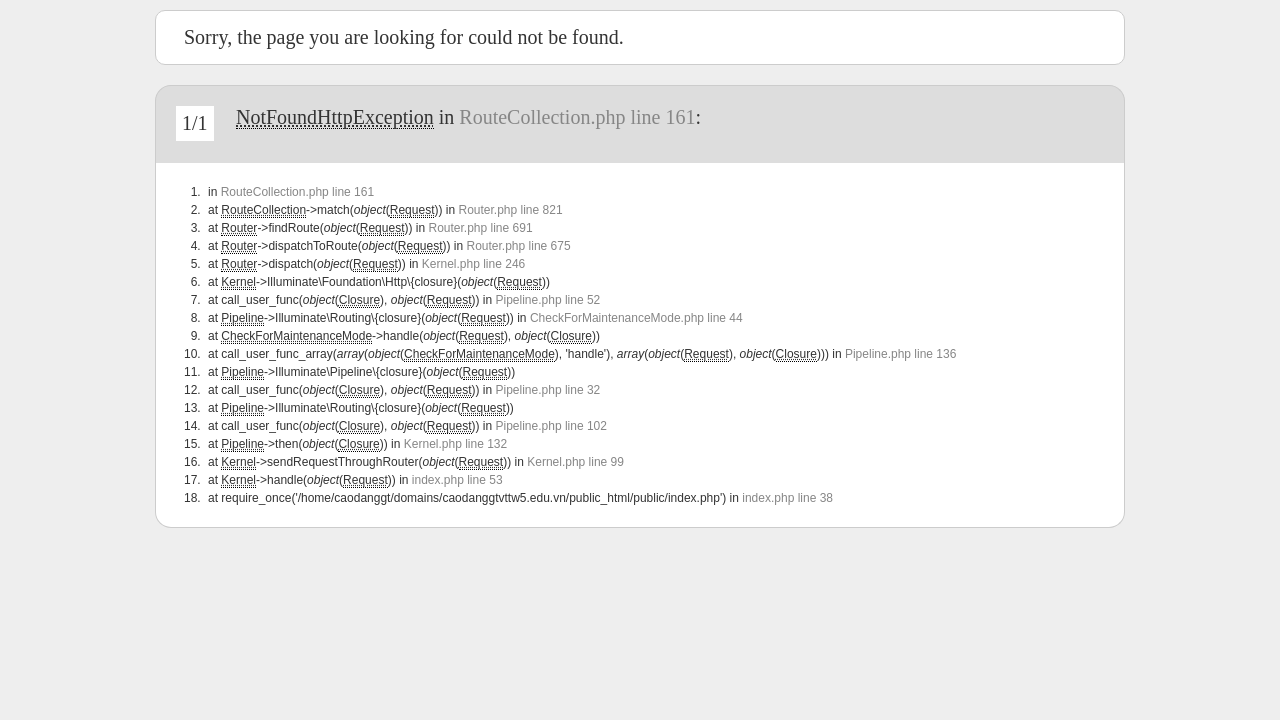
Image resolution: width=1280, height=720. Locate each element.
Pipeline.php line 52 (548, 300)
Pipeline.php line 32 (548, 390)
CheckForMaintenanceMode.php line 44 (636, 318)
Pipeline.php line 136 (900, 354)
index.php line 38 (787, 498)
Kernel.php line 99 (575, 462)
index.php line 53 (457, 480)
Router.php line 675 (519, 246)
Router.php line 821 (510, 210)
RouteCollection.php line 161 (577, 117)
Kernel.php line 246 (473, 264)
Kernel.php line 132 (455, 444)
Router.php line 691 (480, 228)
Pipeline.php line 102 (551, 426)
